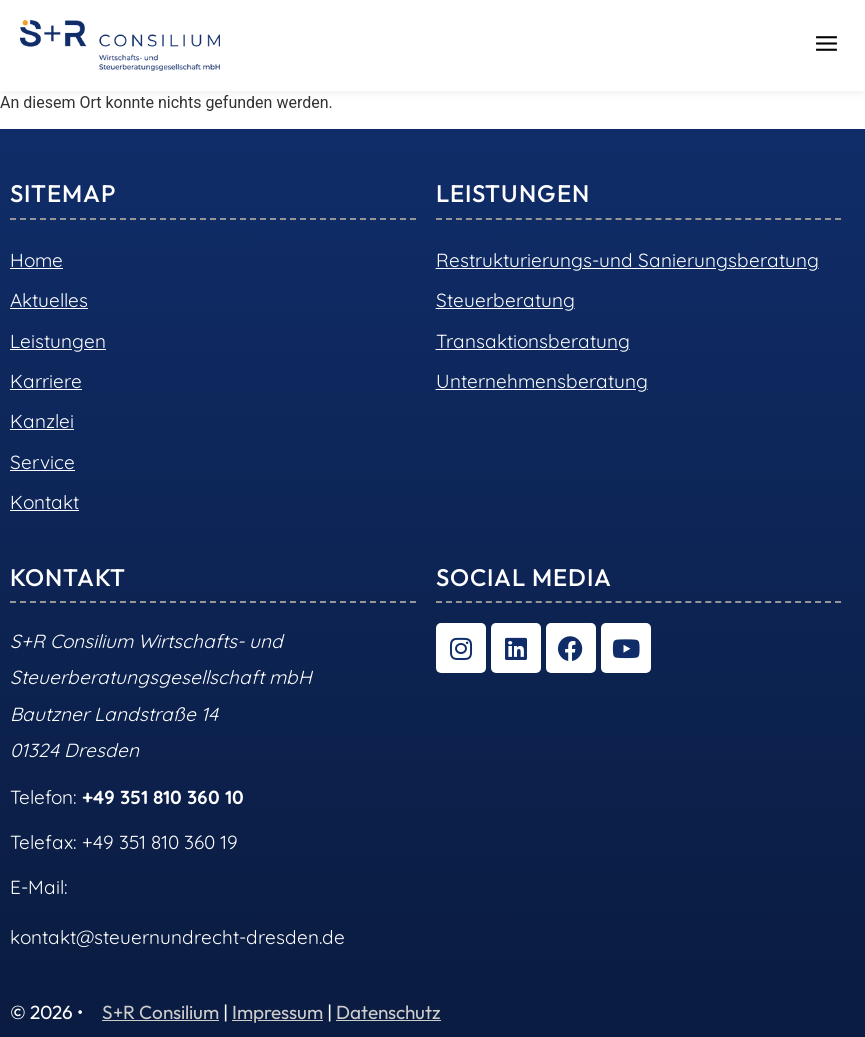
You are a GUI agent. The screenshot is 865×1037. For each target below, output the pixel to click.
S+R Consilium (160, 1012)
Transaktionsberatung (533, 341)
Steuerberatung (505, 300)
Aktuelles (49, 300)
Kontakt (44, 502)
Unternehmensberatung (542, 381)
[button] (827, 46)
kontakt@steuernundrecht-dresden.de (177, 937)
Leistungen (58, 341)
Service (42, 462)
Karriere (46, 381)
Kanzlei (42, 421)
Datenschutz (388, 1012)
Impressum (277, 1012)
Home (36, 260)
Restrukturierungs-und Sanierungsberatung (627, 260)
